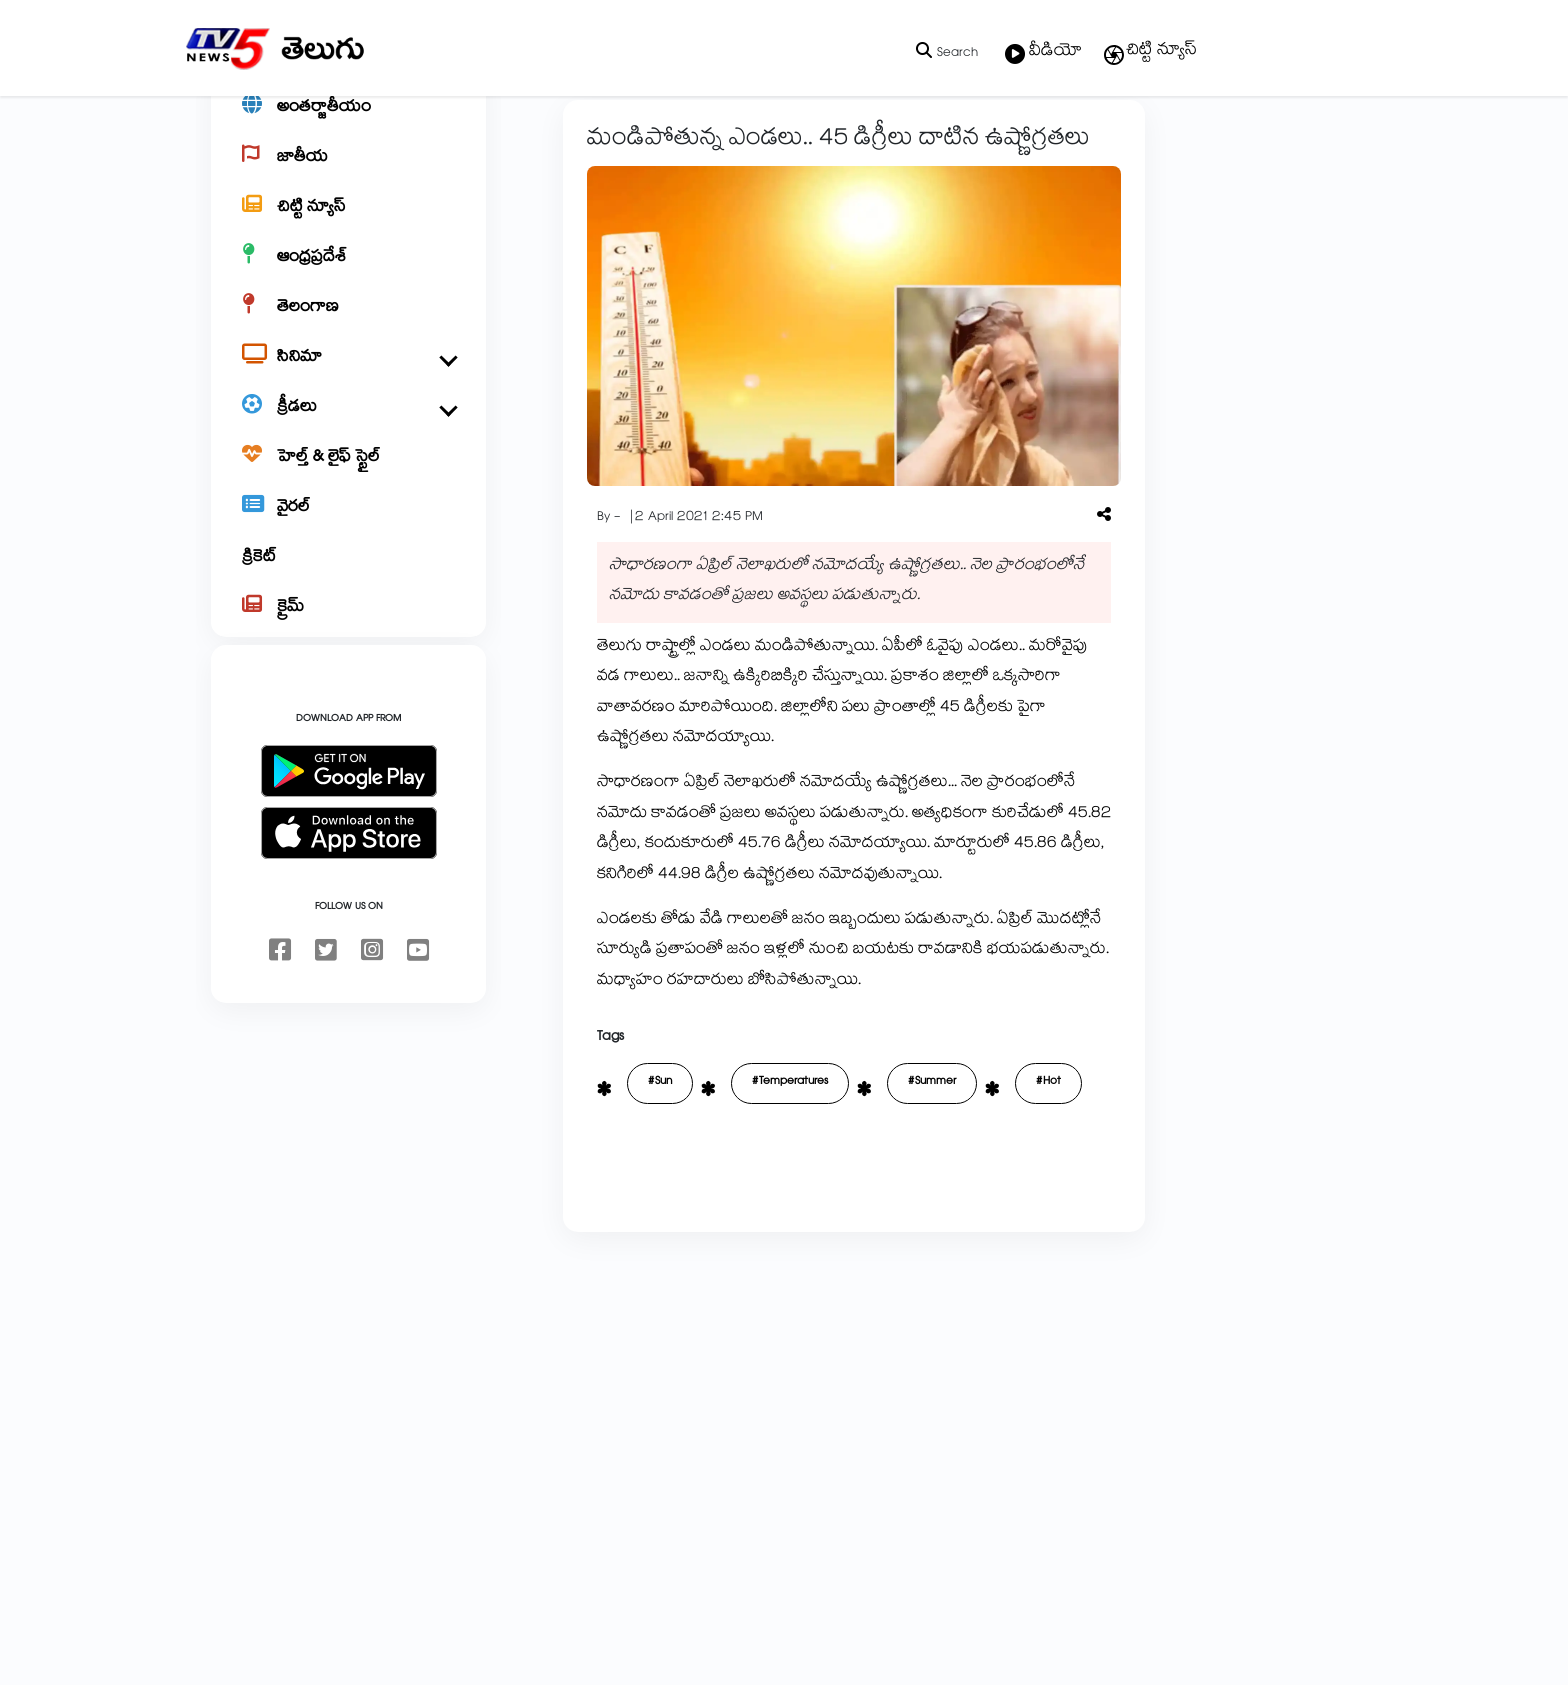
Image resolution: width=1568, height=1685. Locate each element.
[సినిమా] (348, 426)
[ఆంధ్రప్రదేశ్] (348, 326)
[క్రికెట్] (348, 626)
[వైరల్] (348, 576)
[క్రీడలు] (348, 476)
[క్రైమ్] (348, 676)
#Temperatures (726, 1152)
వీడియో (1043, 53)
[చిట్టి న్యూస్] (348, 276)
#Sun (596, 1152)
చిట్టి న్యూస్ (1149, 52)
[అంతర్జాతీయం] (348, 176)
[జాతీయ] (348, 226)
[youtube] (418, 1020)
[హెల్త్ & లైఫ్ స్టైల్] (348, 526)
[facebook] (280, 1020)
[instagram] (372, 1020)
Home (525, 142)
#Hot (984, 1152)
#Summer (868, 1152)
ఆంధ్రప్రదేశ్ (591, 142)
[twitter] (326, 1020)
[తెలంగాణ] (348, 376)
